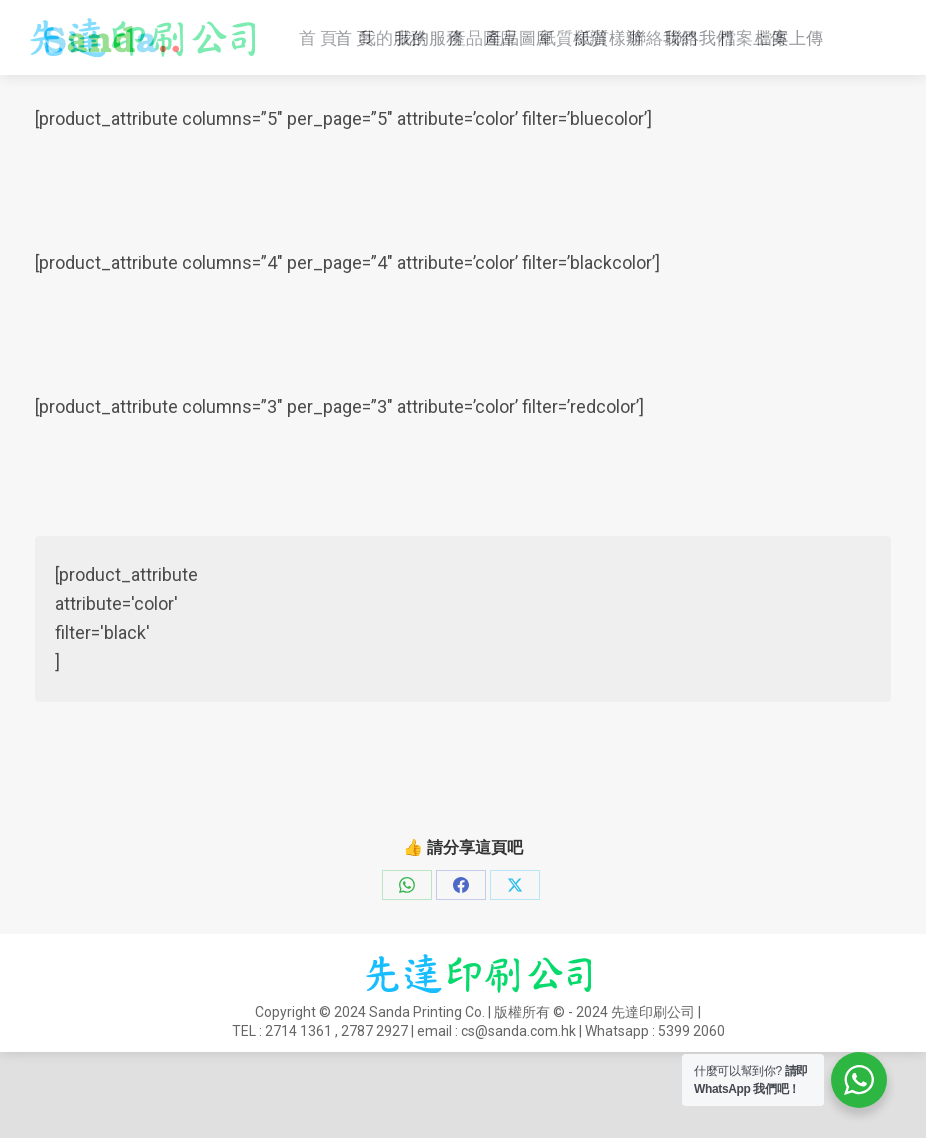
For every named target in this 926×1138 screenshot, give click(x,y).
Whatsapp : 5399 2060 (313, 48)
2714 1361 (298, 1117)
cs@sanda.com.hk (108, 48)
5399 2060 (691, 1117)
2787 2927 (374, 1117)
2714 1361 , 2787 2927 (722, 21)
